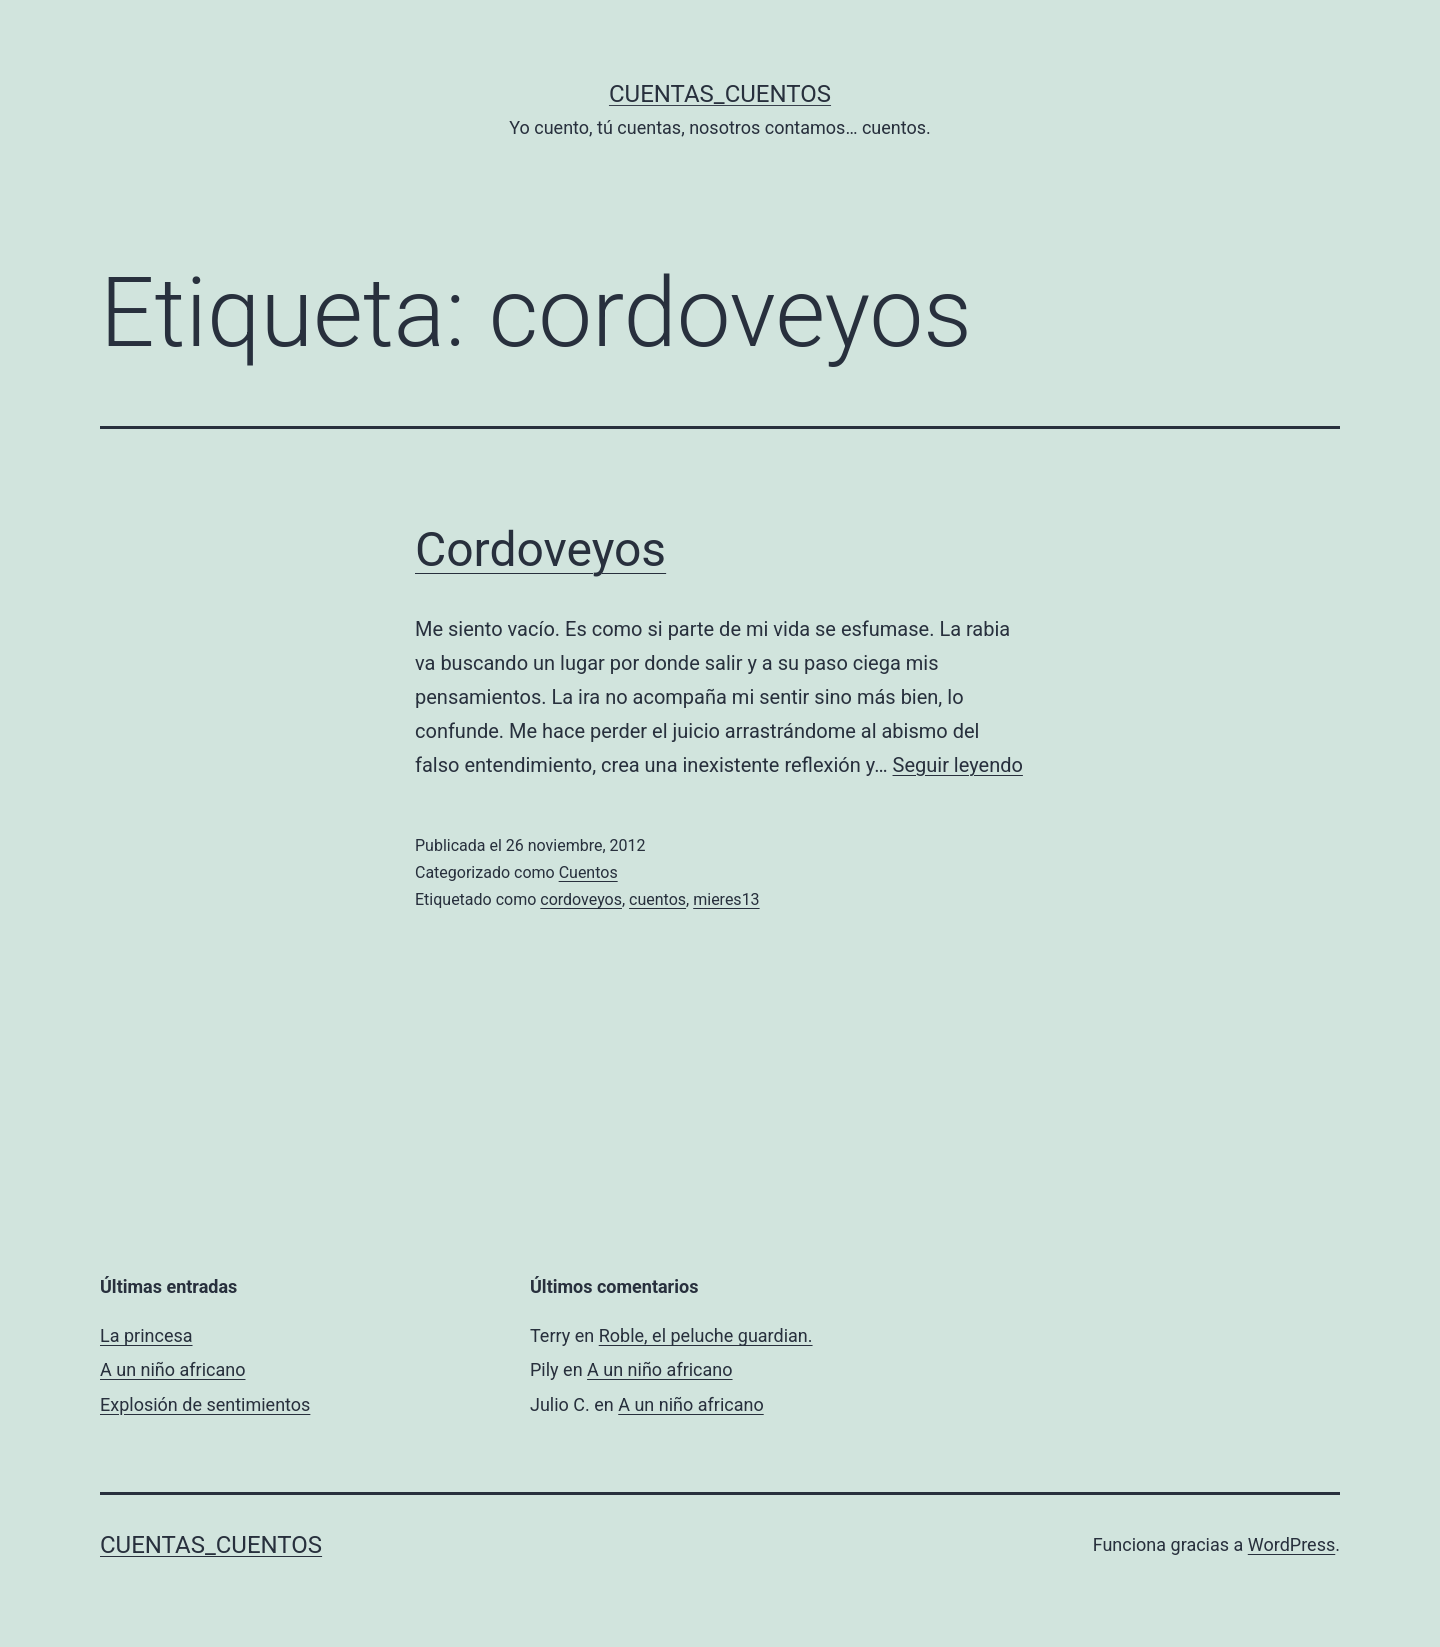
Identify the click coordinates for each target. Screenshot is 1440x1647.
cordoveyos (581, 899)
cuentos (657, 899)
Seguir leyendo (958, 765)
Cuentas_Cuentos (720, 94)
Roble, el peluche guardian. (706, 1335)
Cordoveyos (540, 549)
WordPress (1291, 1544)
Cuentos (588, 872)
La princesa (146, 1335)
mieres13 (726, 899)
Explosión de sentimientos (205, 1404)
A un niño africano (172, 1369)
